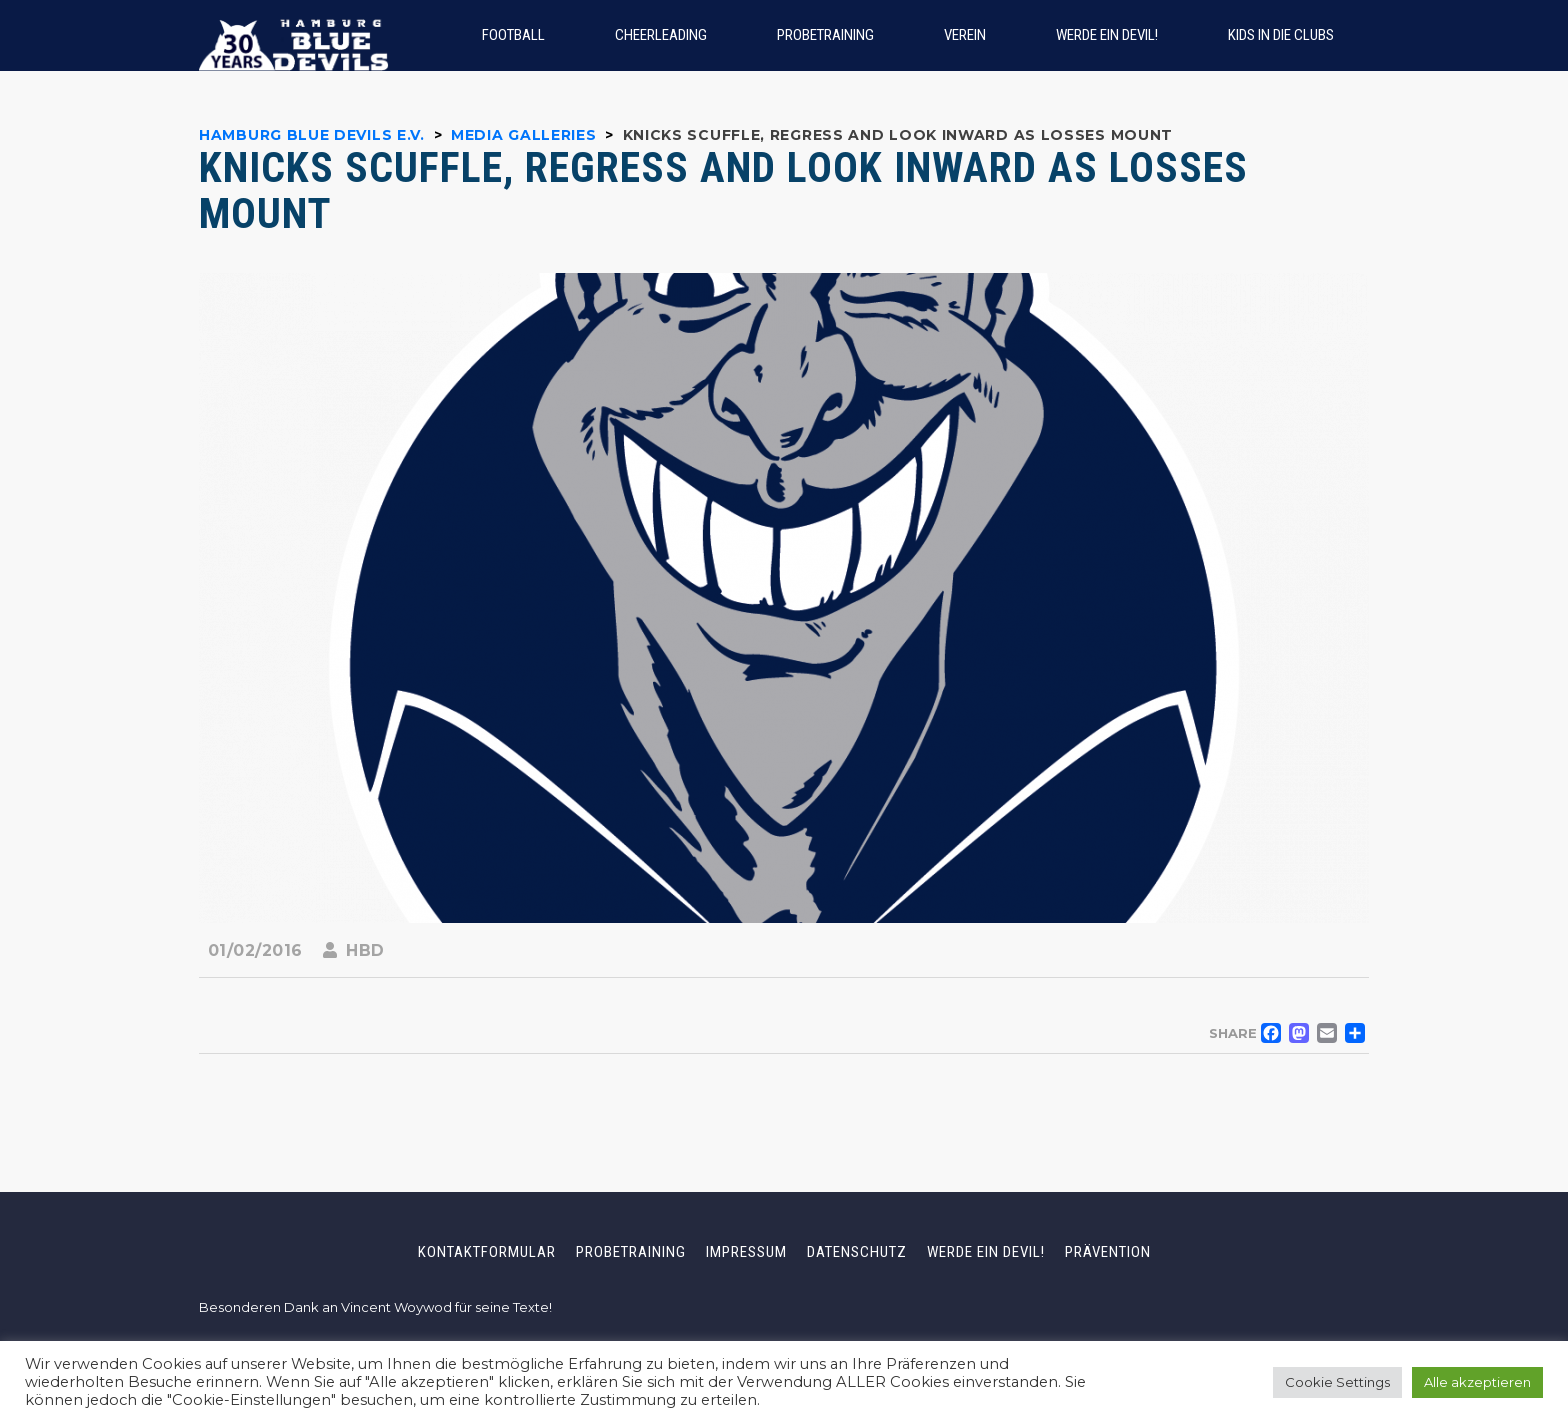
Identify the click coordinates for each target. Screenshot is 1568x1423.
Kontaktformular (487, 1252)
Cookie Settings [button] (1337, 1382)
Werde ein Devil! (986, 1252)
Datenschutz (857, 1252)
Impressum (746, 1252)
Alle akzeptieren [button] (1477, 1382)
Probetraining (631, 1252)
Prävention (1108, 1252)
